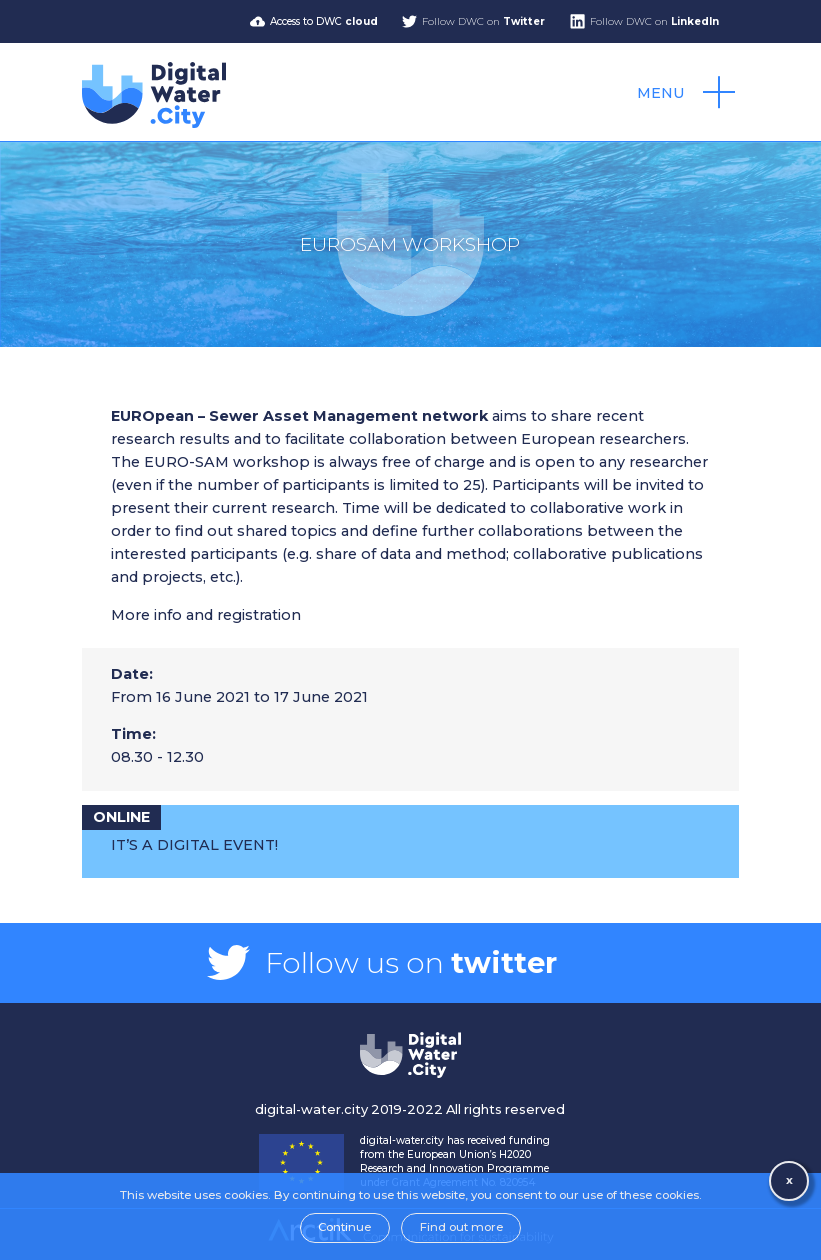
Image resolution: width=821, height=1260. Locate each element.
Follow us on (411, 962)
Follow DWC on (483, 21)
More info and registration (206, 615)
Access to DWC (324, 21)
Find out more (461, 1227)
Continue (344, 1227)
